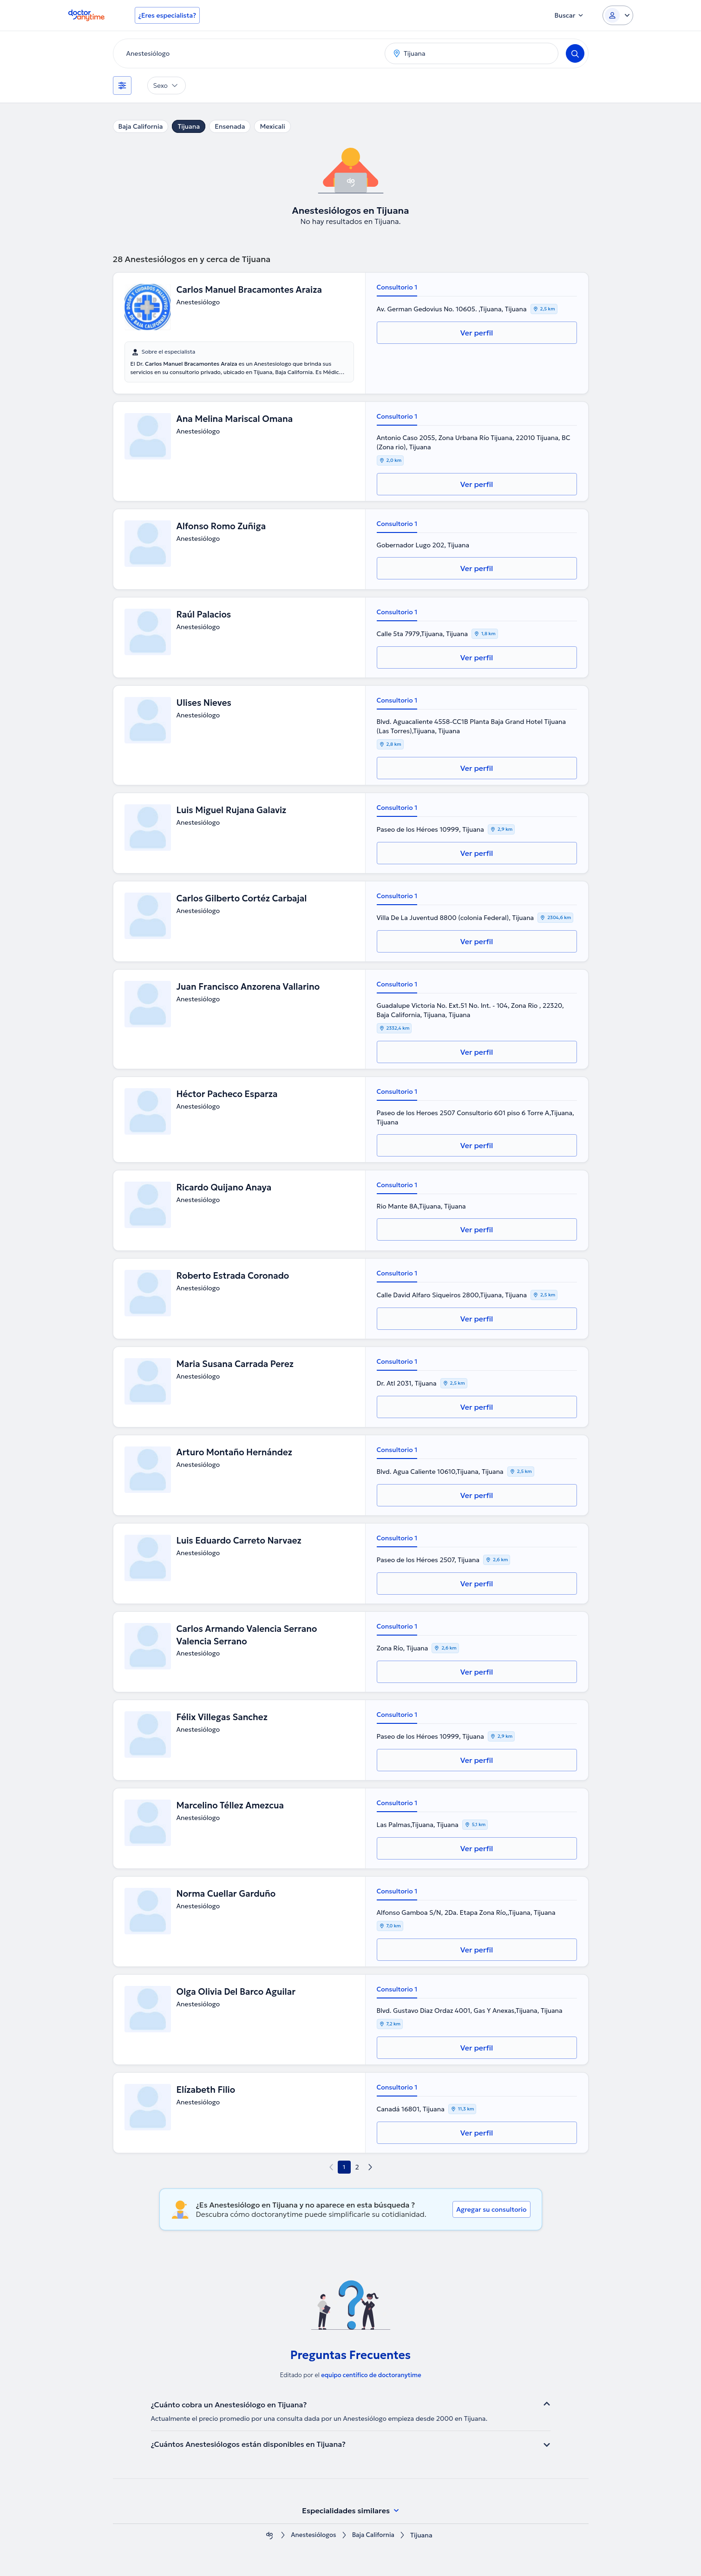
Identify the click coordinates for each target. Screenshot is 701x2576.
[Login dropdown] (618, 15)
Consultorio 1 (397, 287)
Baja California (140, 126)
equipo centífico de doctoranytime (371, 2375)
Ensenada (230, 126)
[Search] (575, 53)
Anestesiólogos (312, 2535)
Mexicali (272, 126)
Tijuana (188, 126)
